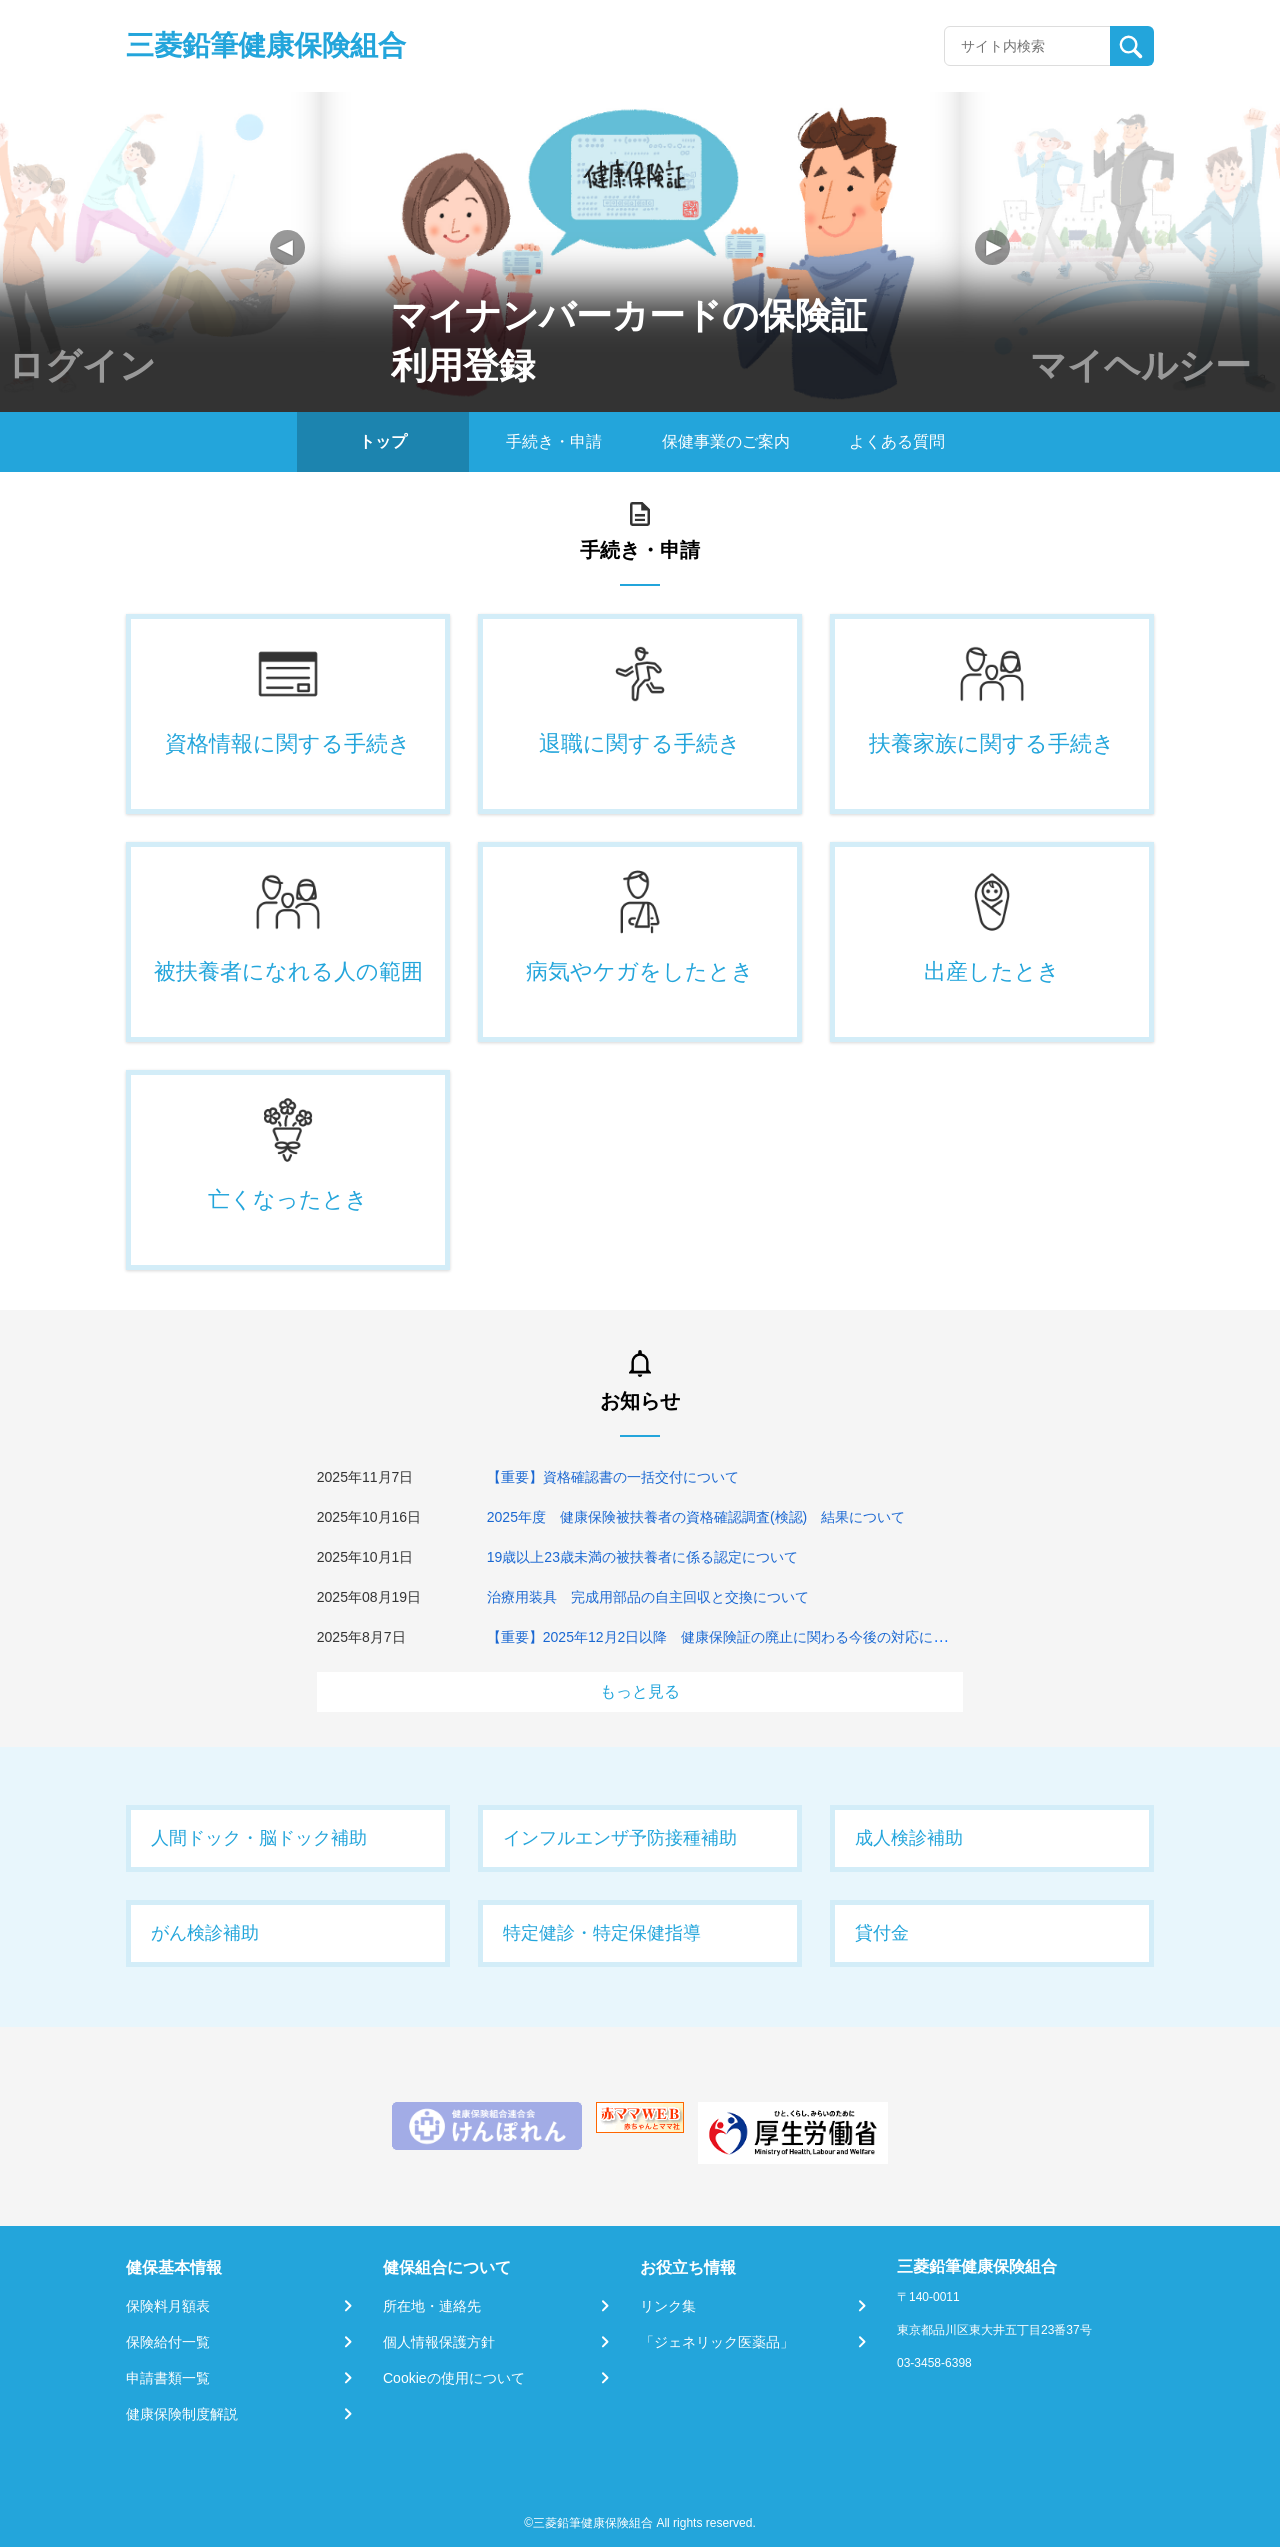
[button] (992, 247)
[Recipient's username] (1027, 46)
